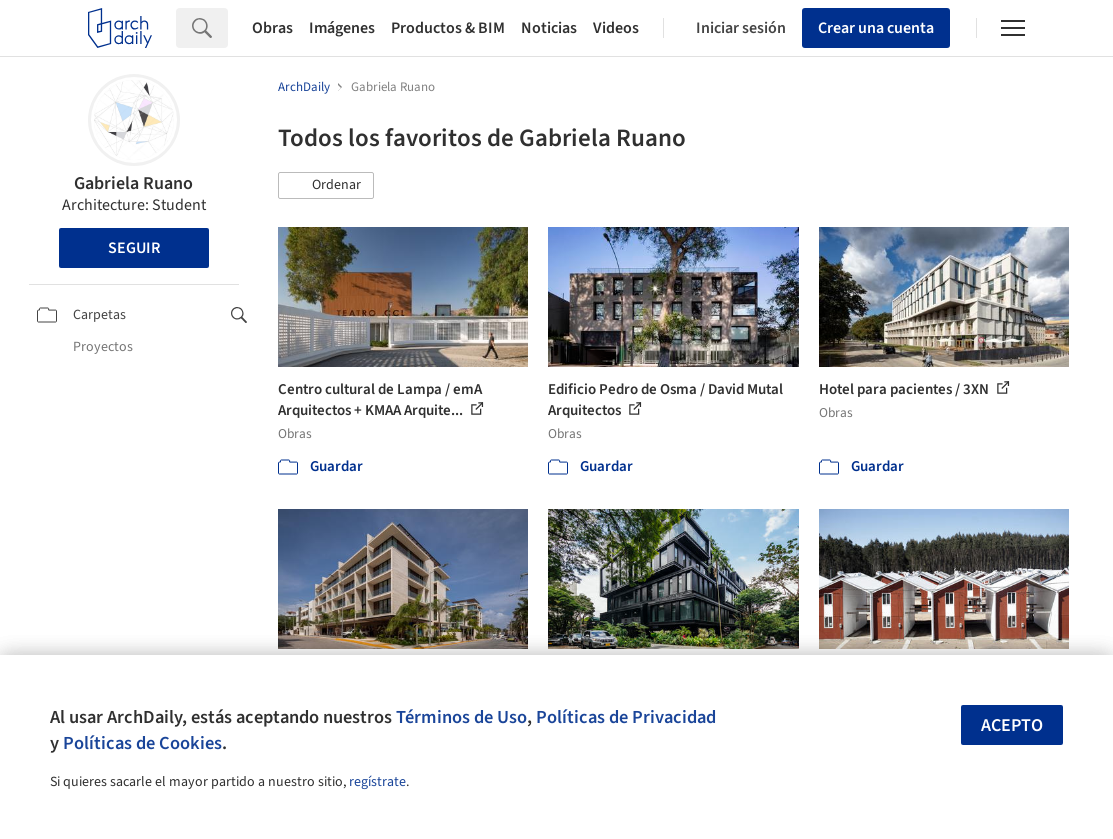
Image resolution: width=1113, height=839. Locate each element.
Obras (272, 28)
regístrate (377, 782)
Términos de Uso (461, 717)
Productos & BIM (448, 28)
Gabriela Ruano (133, 183)
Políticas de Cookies (142, 743)
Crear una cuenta (876, 28)
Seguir (134, 248)
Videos (616, 28)
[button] (326, 186)
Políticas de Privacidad (626, 717)
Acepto (1012, 725)
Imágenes (342, 28)
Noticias (549, 28)
